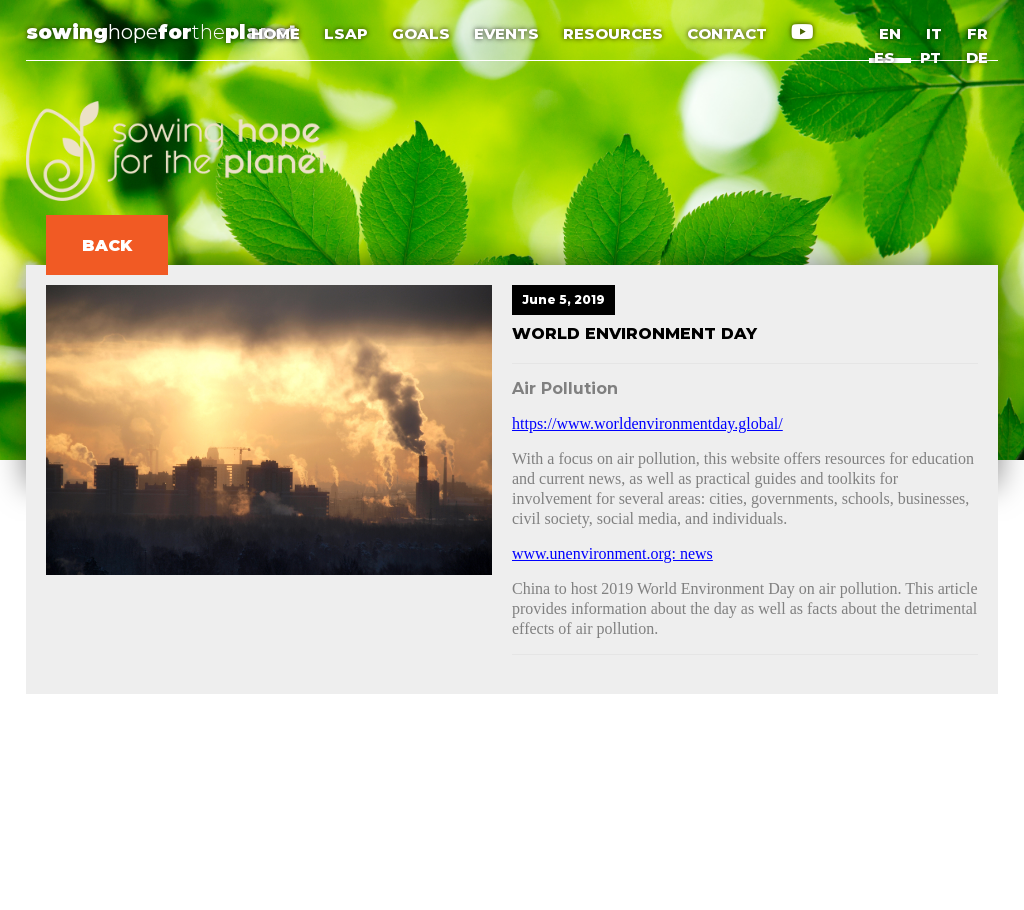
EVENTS (508, 33)
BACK (107, 245)
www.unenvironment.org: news (612, 553)
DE (977, 57)
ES (884, 57)
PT (930, 57)
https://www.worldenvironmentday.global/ (647, 423)
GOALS (423, 33)
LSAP (348, 33)
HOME (277, 33)
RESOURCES (615, 33)
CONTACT (729, 33)
